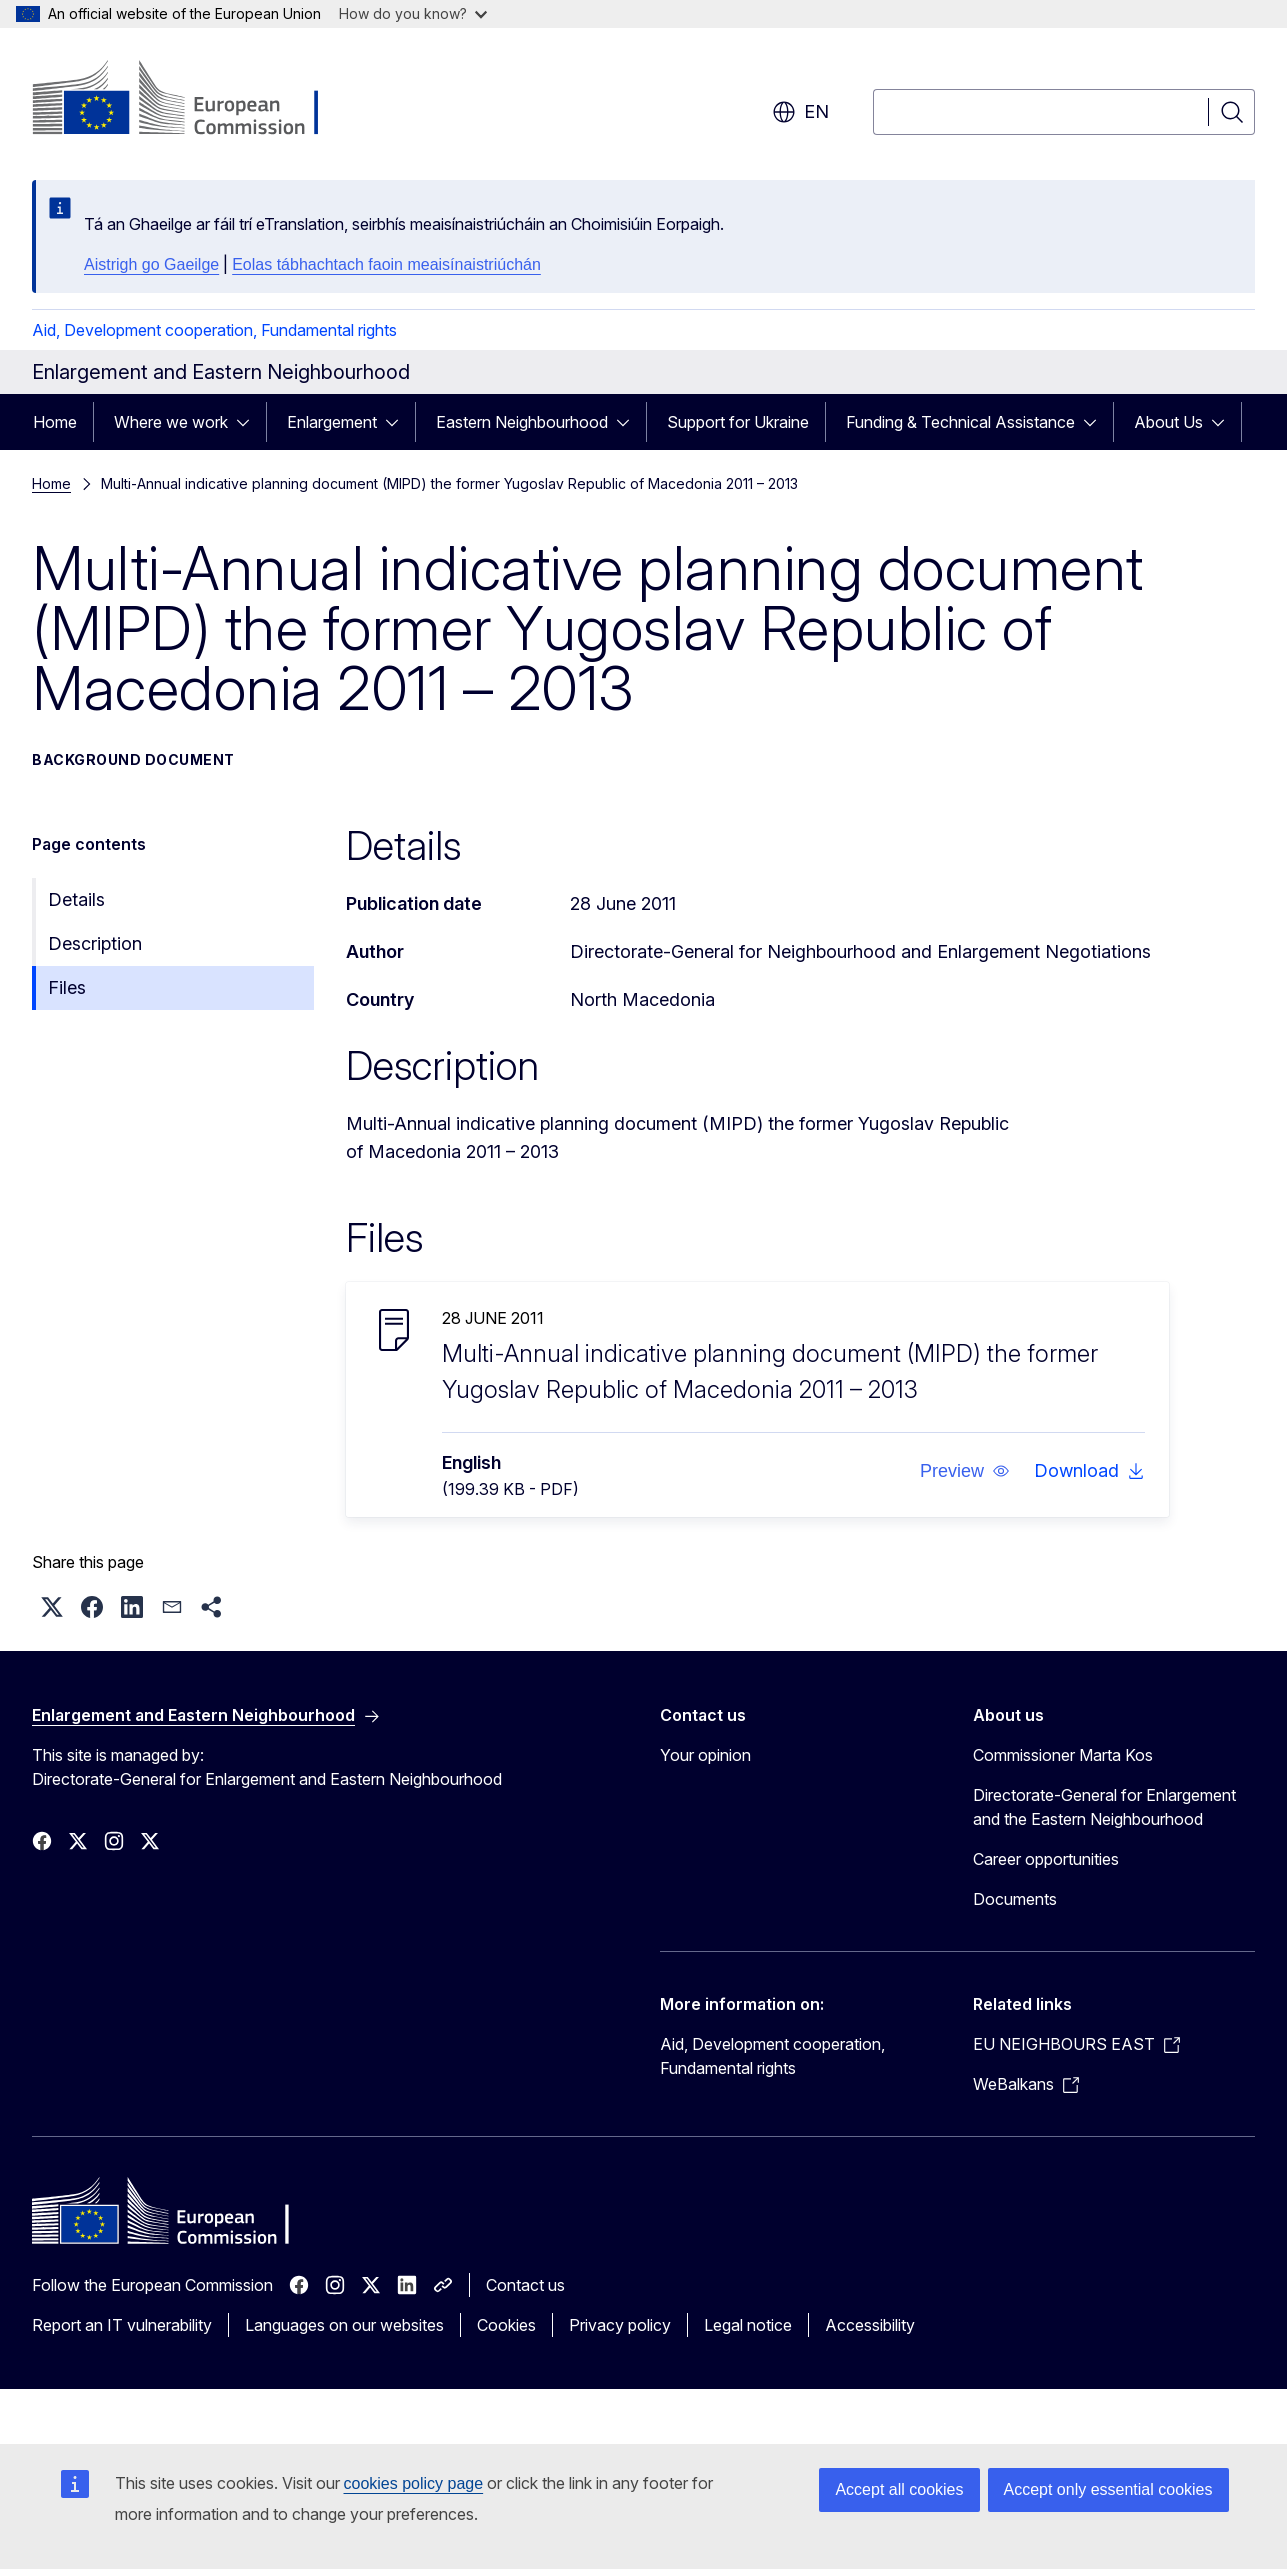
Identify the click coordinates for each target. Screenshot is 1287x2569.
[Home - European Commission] (193, 100)
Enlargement (332, 422)
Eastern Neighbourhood (522, 422)
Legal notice (748, 2325)
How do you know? (413, 13)
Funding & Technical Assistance (960, 422)
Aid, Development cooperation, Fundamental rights (214, 330)
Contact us (525, 2285)
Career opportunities (1046, 1859)
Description (95, 943)
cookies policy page (414, 2483)
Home (55, 422)
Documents (1015, 1899)
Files (67, 987)
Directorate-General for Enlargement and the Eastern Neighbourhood (1104, 1807)
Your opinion (705, 1755)
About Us (1168, 422)
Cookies (506, 2325)
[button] (965, 1471)
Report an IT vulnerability (122, 2325)
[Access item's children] (249, 422)
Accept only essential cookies (1108, 2489)
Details (76, 899)
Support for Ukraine (738, 422)
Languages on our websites (344, 2325)
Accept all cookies (899, 2489)
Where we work (171, 422)
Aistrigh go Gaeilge (151, 264)
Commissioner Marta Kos (1063, 1755)
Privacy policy (620, 2325)
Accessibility (870, 2325)
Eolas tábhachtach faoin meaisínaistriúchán (386, 264)
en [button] (800, 112)
